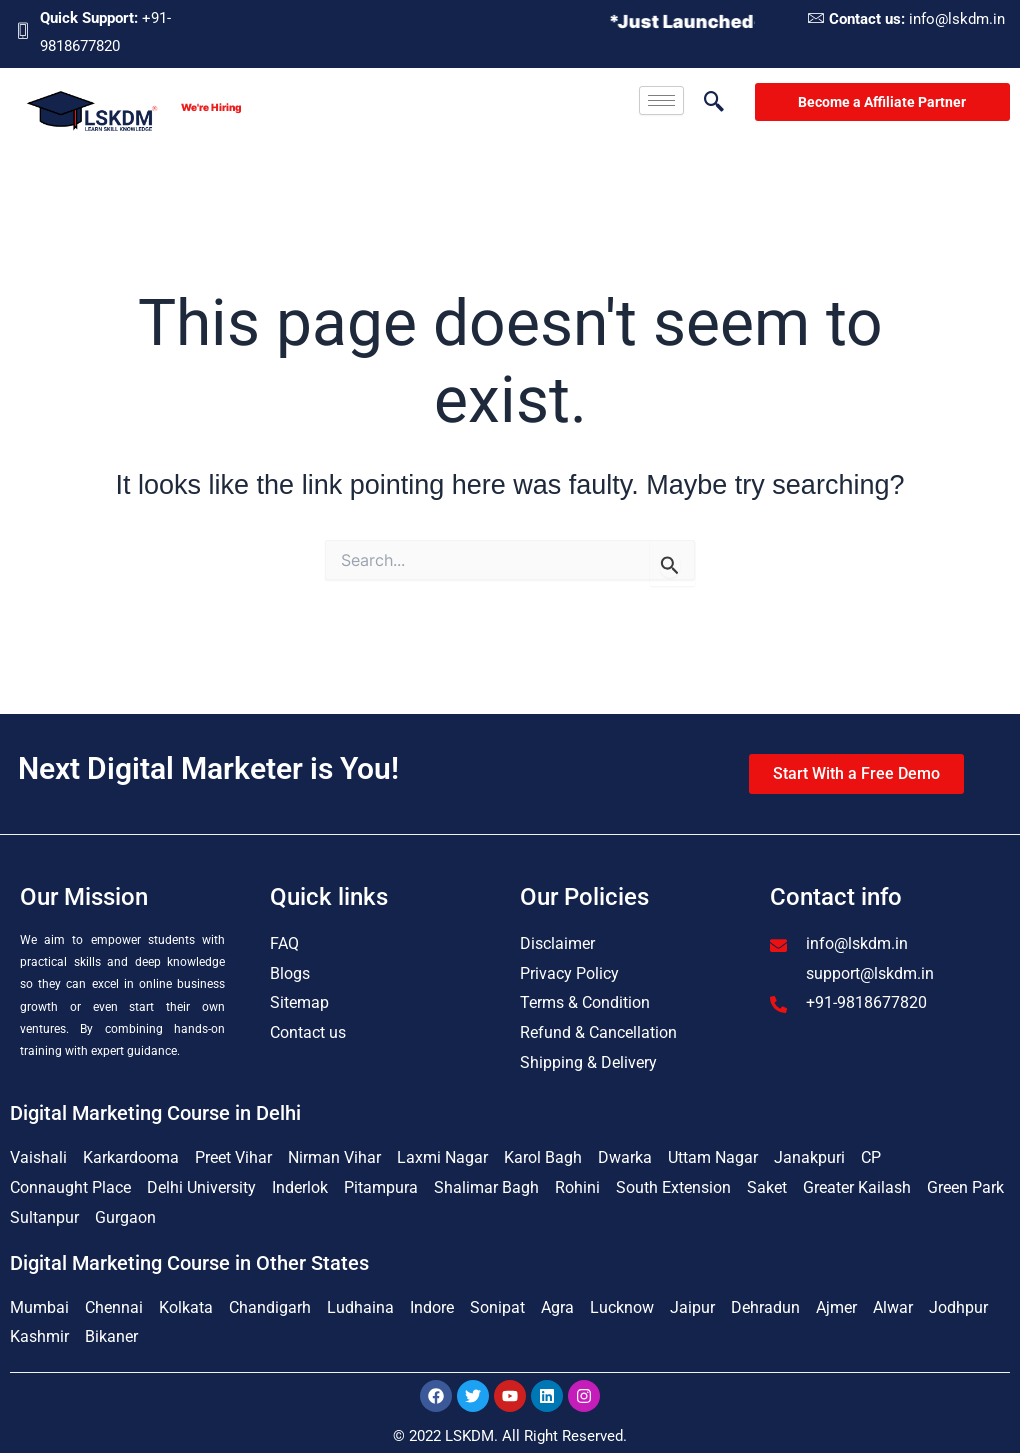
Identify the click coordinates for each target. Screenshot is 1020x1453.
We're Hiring (211, 107)
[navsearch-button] (704, 103)
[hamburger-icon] (661, 100)
